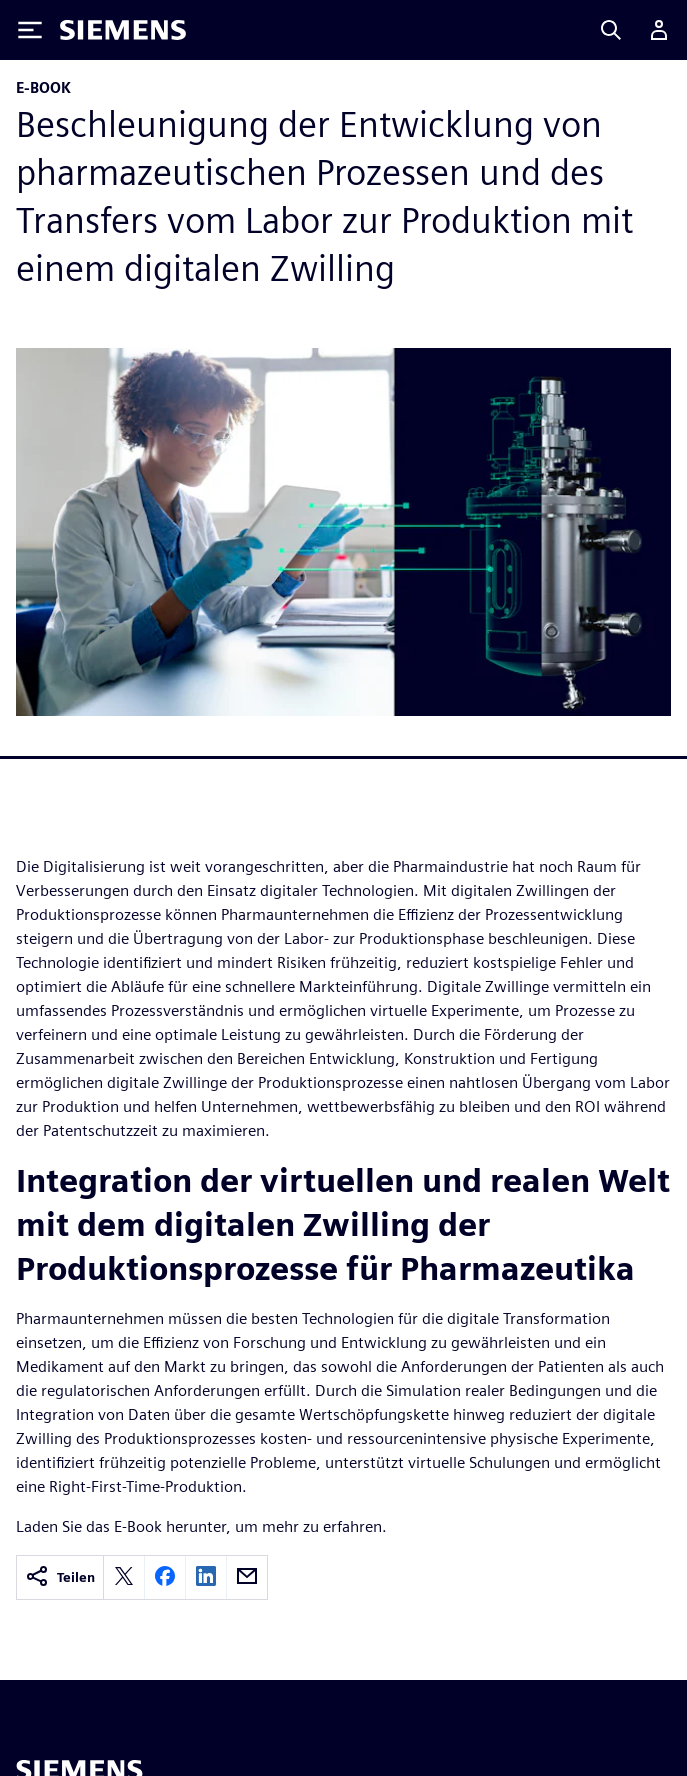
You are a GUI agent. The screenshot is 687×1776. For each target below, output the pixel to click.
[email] (247, 1577)
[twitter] (124, 1577)
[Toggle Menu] (30, 30)
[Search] (611, 30)
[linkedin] (206, 1577)
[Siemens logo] (123, 30)
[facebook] (165, 1577)
